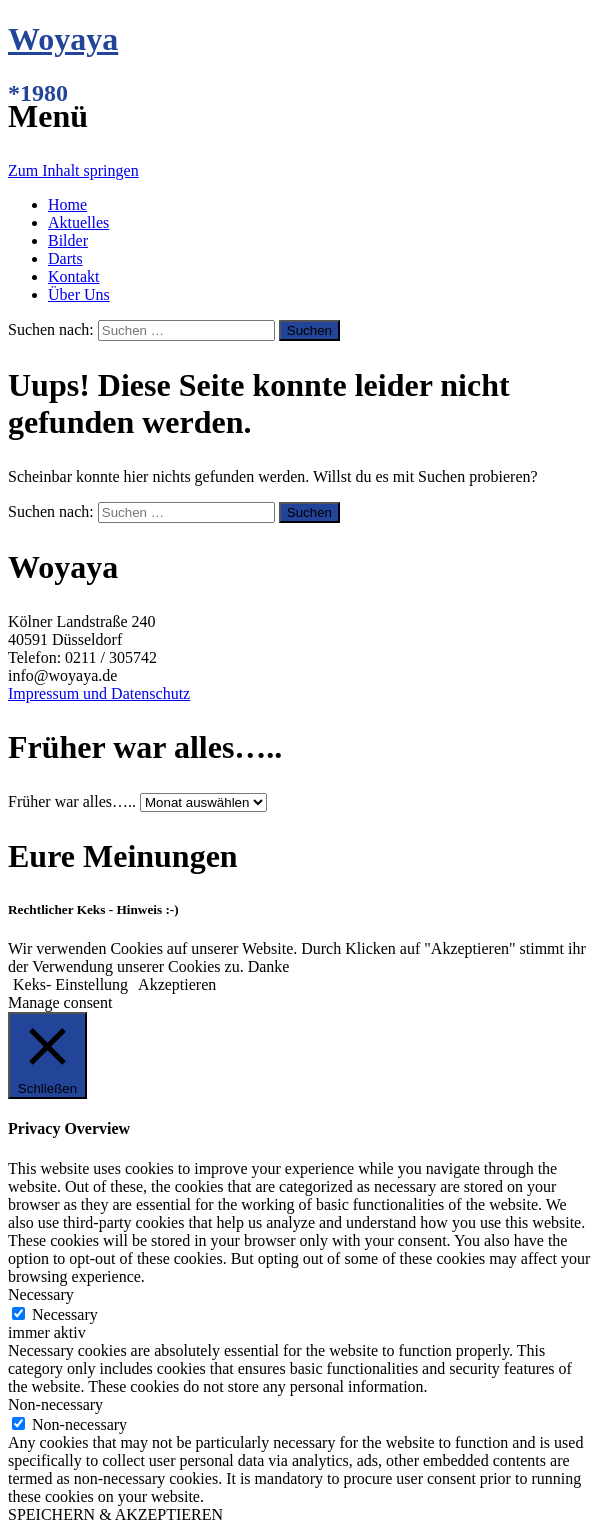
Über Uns (79, 294)
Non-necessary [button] (55, 1404)
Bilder (68, 240)
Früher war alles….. (72, 801)
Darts (65, 258)
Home (67, 204)
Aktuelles (78, 222)
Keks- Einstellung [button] (70, 984)
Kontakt (74, 276)
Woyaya (63, 39)
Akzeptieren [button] (177, 984)
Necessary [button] (41, 1294)
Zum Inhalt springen (73, 170)
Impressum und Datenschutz (99, 693)
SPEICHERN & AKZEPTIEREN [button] (115, 1514)
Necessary (65, 1314)
